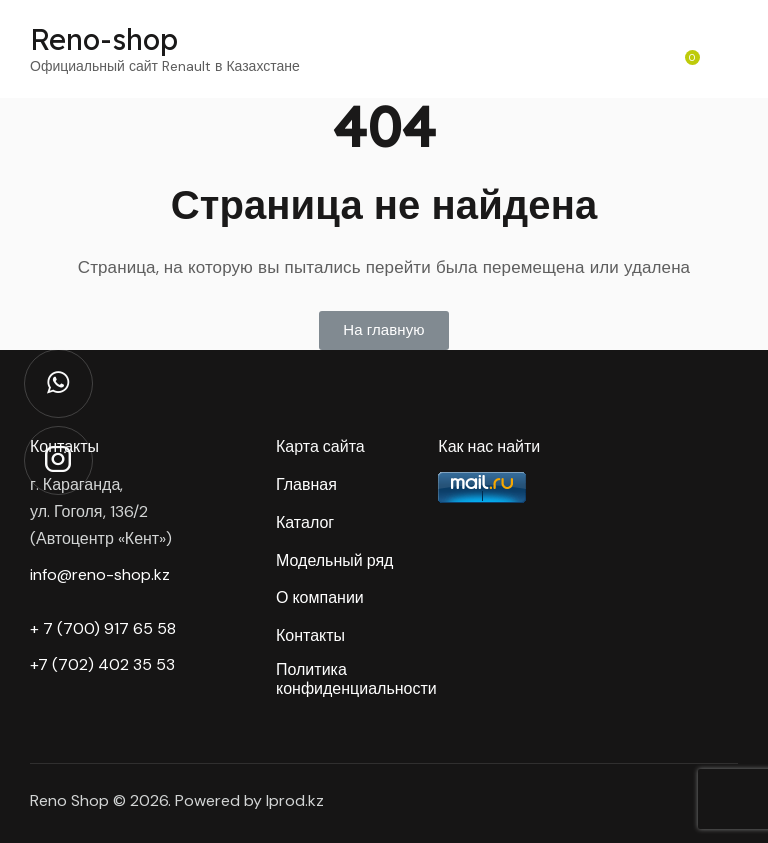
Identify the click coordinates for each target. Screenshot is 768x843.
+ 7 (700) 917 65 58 (103, 628)
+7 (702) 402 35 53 (102, 664)
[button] (383, 330)
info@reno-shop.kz (100, 574)
